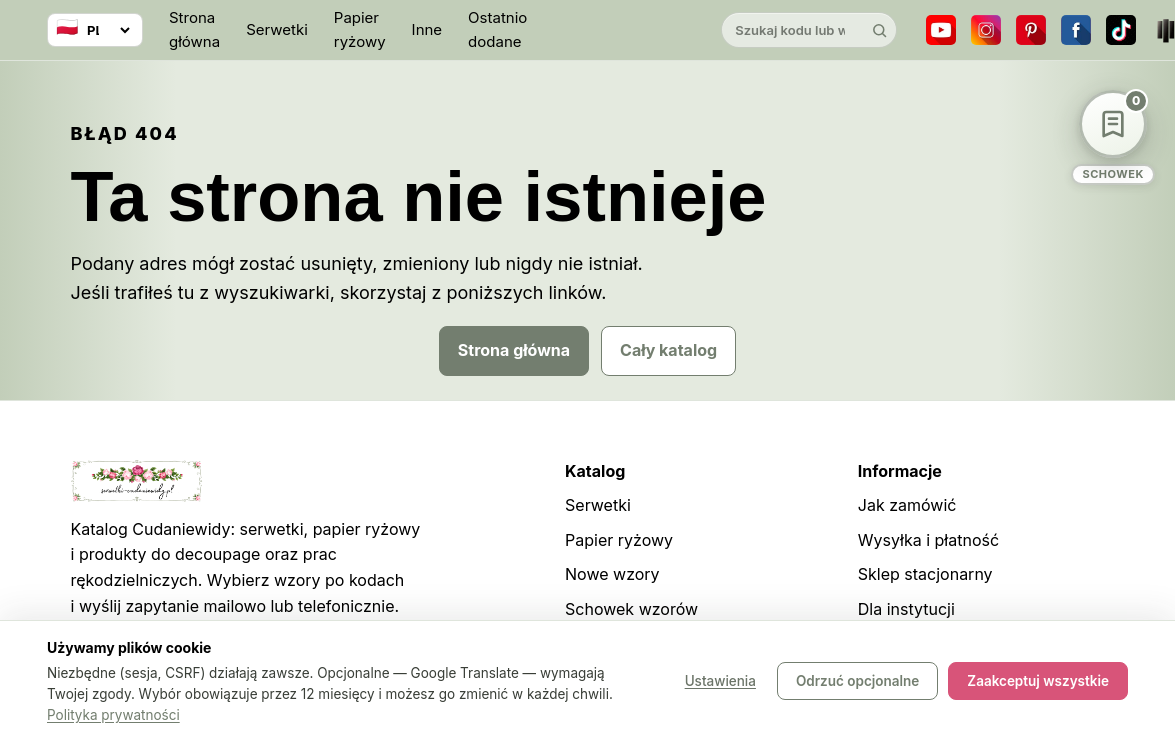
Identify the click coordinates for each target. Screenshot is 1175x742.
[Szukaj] (879, 30)
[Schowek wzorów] (1113, 137)
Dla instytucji (906, 609)
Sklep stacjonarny (925, 574)
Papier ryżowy (360, 29)
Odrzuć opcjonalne (857, 682)
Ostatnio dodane (497, 29)
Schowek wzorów (631, 609)
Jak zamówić (907, 505)
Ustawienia (720, 682)
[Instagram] (986, 30)
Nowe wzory (612, 574)
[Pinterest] (1031, 30)
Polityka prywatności (113, 715)
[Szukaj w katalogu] (792, 30)
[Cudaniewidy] (624, 30)
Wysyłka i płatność (928, 540)
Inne (427, 29)
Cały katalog (668, 350)
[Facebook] (1076, 30)
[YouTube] (941, 30)
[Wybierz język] (95, 30)
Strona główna (194, 29)
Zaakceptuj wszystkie (1038, 682)
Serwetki (277, 29)
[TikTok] (1121, 30)
